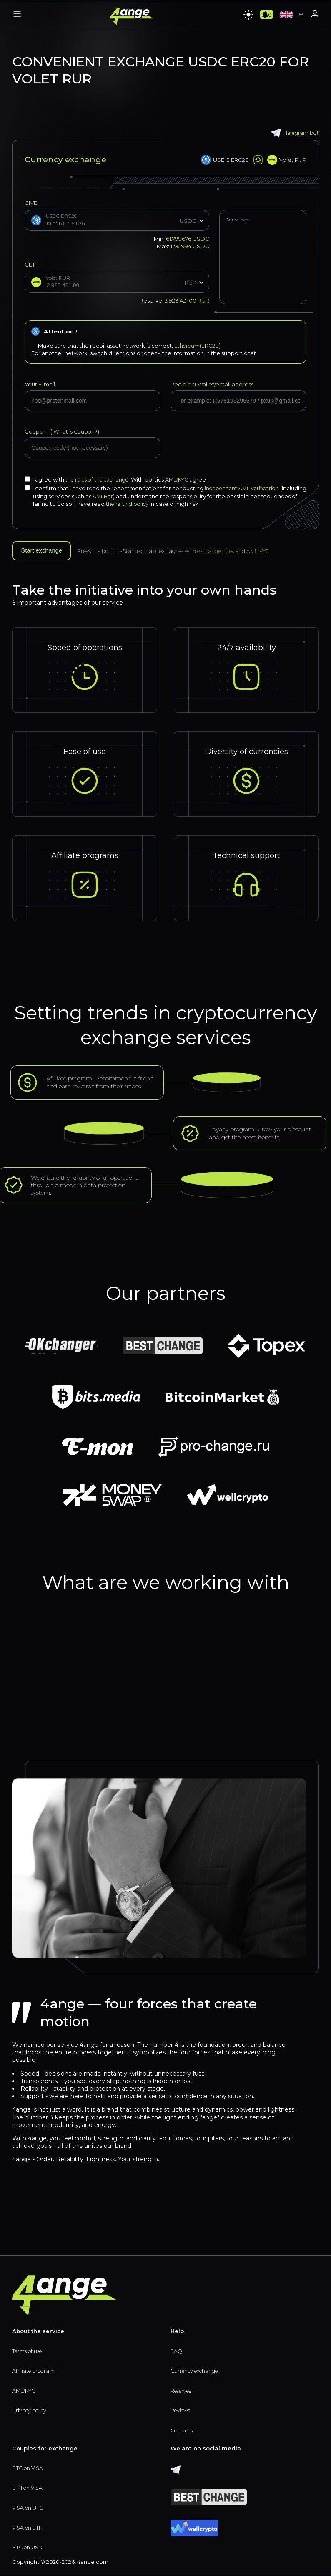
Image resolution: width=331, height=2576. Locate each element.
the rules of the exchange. (101, 479)
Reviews (182, 2409)
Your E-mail (40, 384)
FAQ (177, 2349)
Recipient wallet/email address (212, 384)
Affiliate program (35, 2369)
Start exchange (44, 550)
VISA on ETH (28, 2527)
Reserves (183, 2389)
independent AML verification (245, 487)
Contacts (183, 2429)
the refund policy (177, 503)
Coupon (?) (62, 431)
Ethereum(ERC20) (198, 345)
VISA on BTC (28, 2507)
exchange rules (222, 550)
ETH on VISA (28, 2487)
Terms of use (28, 2349)
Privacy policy (30, 2409)
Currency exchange (197, 2369)
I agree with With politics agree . (120, 479)
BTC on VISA (28, 2467)
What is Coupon (74, 431)
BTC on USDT (30, 2547)
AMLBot (131, 495)
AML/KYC (184, 479)
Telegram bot (293, 133)
